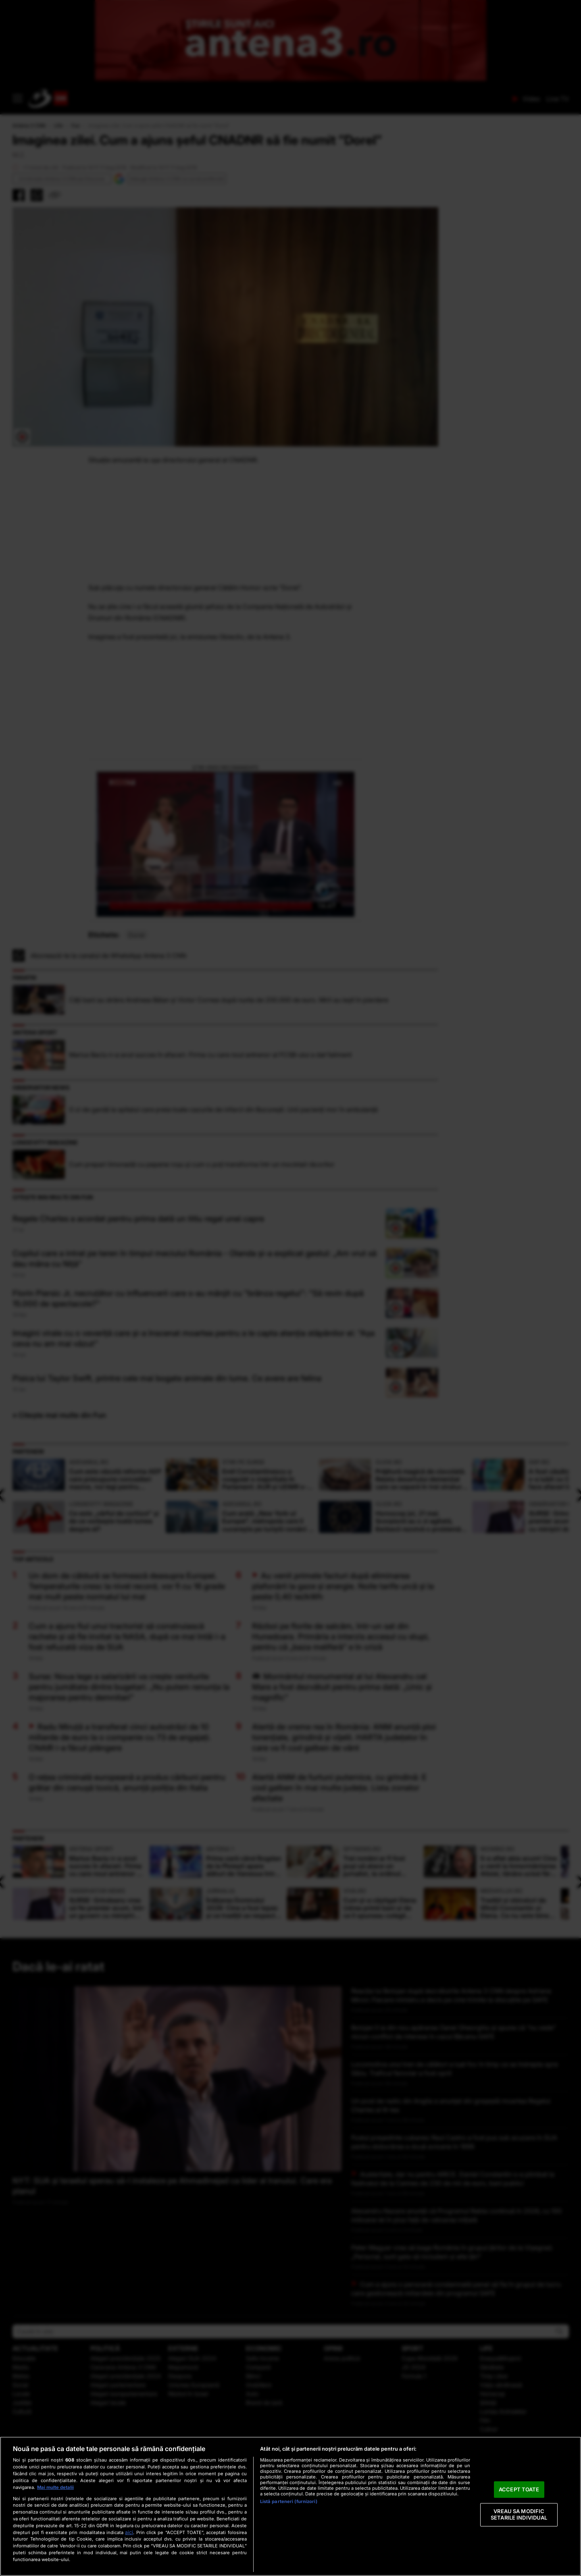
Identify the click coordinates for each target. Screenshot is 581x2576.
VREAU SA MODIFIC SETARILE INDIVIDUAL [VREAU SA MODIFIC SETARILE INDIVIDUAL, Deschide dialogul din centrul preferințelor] (519, 2514)
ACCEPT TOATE (519, 2489)
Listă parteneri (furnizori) (288, 2501)
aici (129, 2532)
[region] (290, 2506)
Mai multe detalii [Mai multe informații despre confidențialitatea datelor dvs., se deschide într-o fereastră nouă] (55, 2487)
